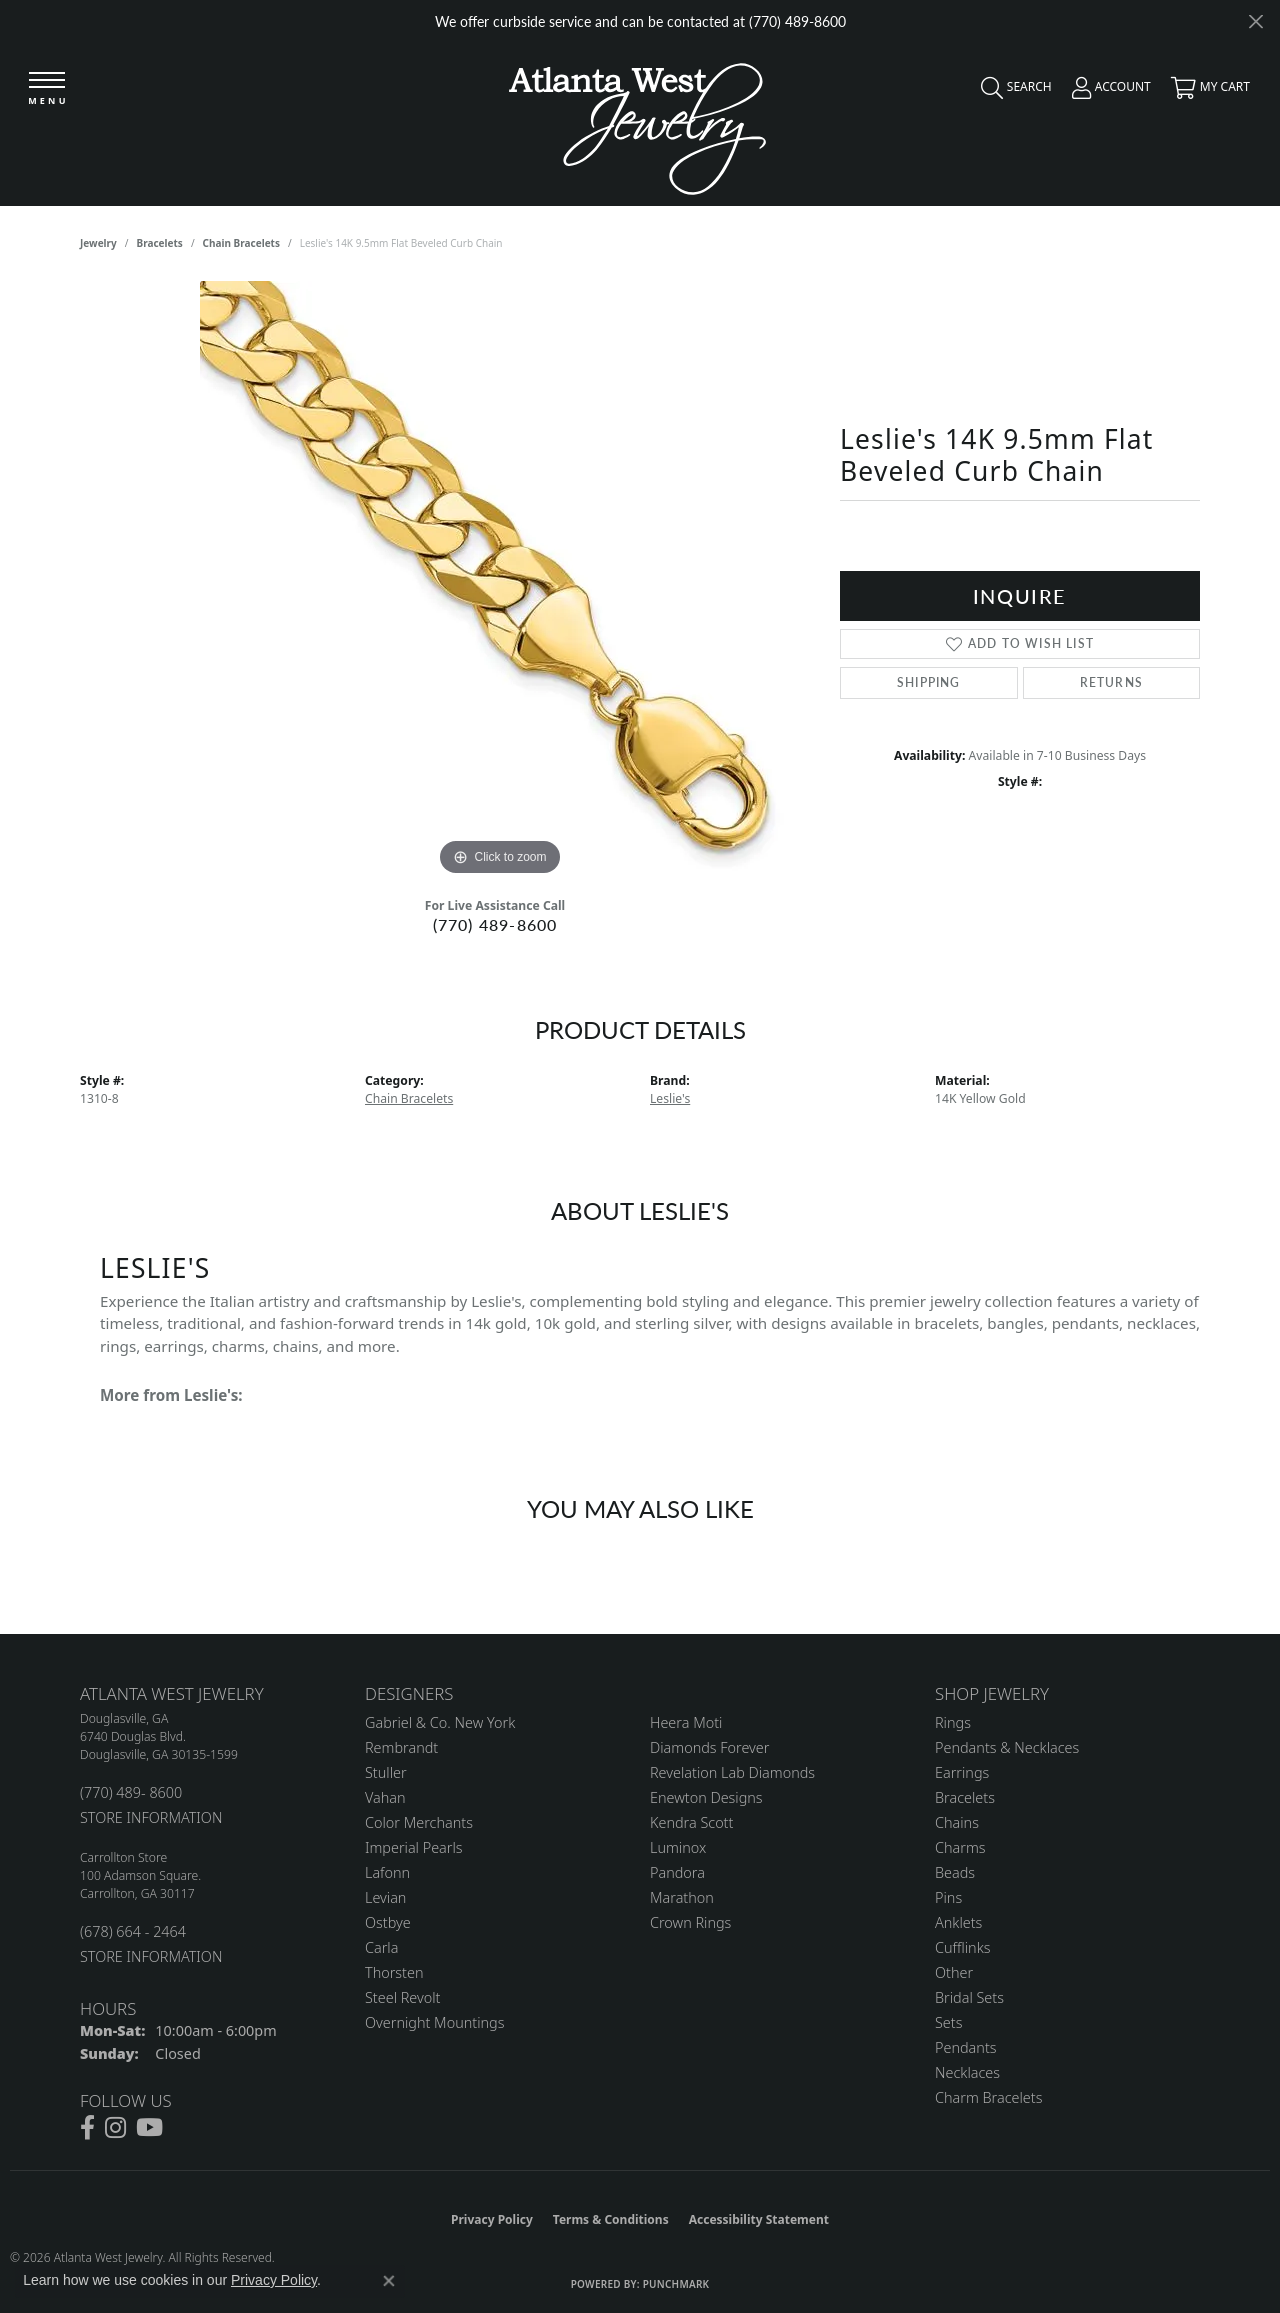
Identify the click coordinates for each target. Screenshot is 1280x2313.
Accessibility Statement (759, 2219)
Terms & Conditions (611, 2219)
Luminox (678, 1847)
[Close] (1255, 21)
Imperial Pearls (414, 1847)
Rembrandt (401, 1747)
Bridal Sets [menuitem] (969, 1997)
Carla (381, 1947)
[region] (500, 581)
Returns (1111, 682)
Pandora (677, 1872)
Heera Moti (686, 1722)
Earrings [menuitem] (962, 1772)
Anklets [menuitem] (958, 1922)
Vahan (385, 1797)
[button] (1011, 92)
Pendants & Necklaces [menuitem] (1007, 1747)
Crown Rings (690, 1922)
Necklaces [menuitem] (967, 2072)
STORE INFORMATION (151, 1817)
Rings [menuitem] (953, 1722)
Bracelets (160, 243)
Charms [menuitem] (960, 1847)
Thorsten (394, 1972)
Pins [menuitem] (948, 1897)
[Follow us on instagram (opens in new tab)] (115, 2128)
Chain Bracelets (241, 243)
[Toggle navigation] (47, 89)
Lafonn (387, 1872)
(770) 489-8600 (495, 924)
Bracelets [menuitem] (965, 1797)
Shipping (929, 682)
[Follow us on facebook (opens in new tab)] (87, 2128)
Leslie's (670, 1098)
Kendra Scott (691, 1822)
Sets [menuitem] (948, 2022)
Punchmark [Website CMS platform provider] (676, 2284)
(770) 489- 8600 (131, 1792)
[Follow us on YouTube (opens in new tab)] (149, 2128)
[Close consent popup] (389, 2281)
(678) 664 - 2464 (133, 1931)
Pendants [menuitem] (966, 2047)
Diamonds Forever (709, 1747)
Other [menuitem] (954, 1972)
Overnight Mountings (434, 2022)
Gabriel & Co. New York (440, 1722)
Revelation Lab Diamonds (732, 1772)
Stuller (386, 1772)
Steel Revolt (402, 1997)
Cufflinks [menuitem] (963, 1947)
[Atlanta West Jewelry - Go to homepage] (637, 123)
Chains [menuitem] (957, 1822)
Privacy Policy (492, 2219)
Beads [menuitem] (955, 1872)
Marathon (682, 1897)
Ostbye (388, 1922)
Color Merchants (419, 1822)
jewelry (98, 243)
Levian (385, 1897)
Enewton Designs (706, 1797)
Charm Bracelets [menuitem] (988, 2097)
